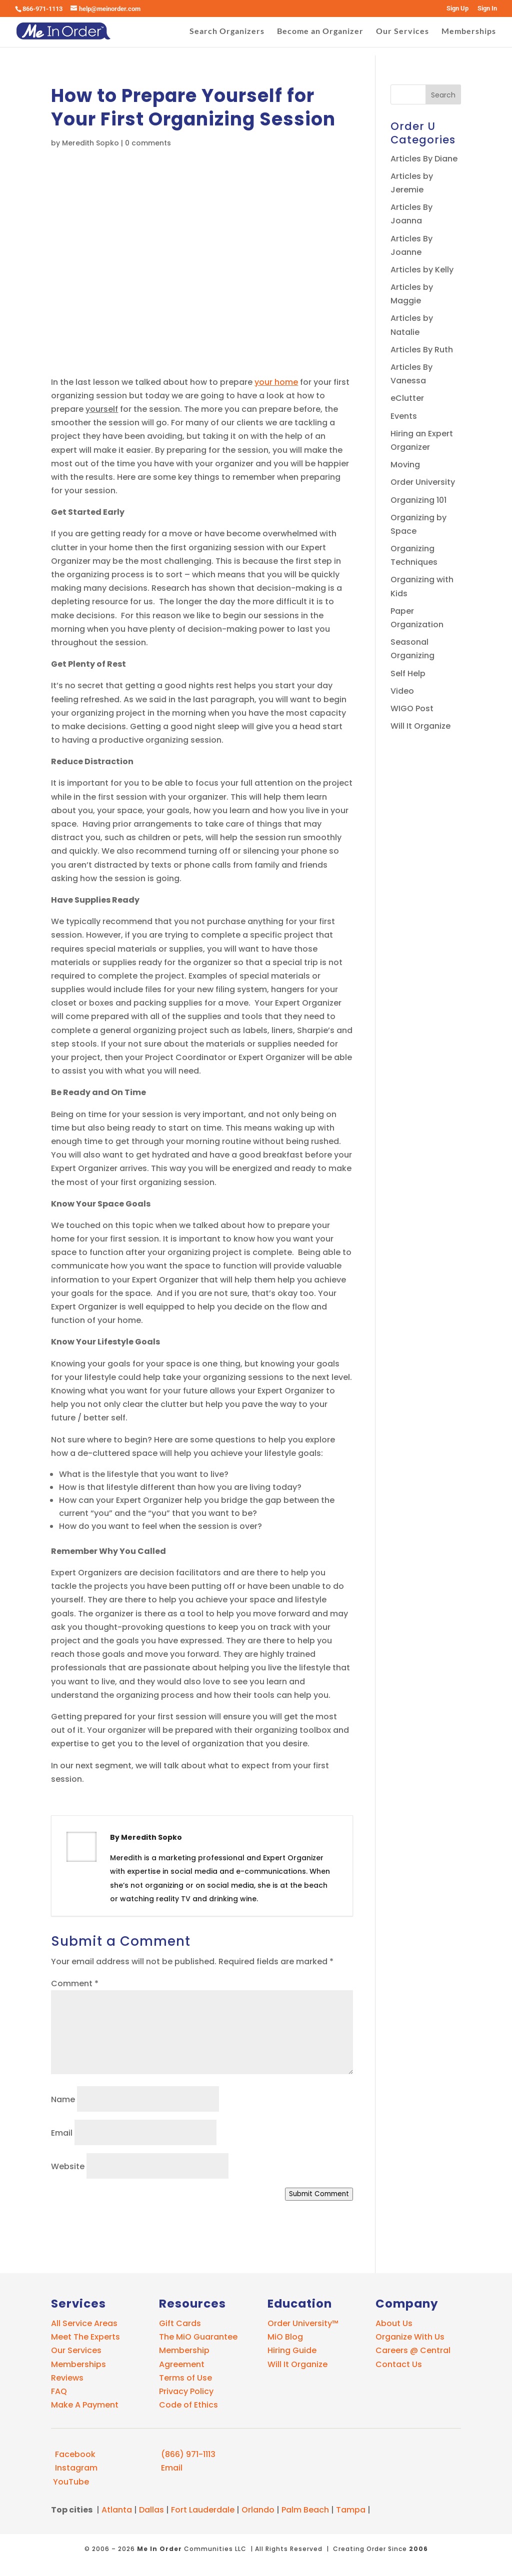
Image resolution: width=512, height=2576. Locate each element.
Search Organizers (227, 31)
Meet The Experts (85, 2337)
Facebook (73, 2454)
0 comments (148, 143)
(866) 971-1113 (187, 2454)
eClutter (407, 398)
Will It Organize (420, 726)
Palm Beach (305, 2510)
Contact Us (399, 2364)
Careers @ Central (413, 2350)
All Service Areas (84, 2323)
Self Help (408, 673)
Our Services (402, 31)
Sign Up (457, 8)
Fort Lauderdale (202, 2510)
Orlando (258, 2510)
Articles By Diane (424, 158)
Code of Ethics (188, 2405)
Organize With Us (410, 2337)
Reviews (67, 2378)
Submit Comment (319, 2194)
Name (63, 2099)
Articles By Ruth (421, 349)
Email (61, 2133)
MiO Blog (285, 2337)
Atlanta (117, 2510)
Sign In (487, 8)
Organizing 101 (418, 500)
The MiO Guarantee (198, 2337)
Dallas (151, 2510)
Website (67, 2166)
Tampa (351, 2510)
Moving (405, 464)
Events (403, 416)
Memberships (469, 31)
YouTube (70, 2482)
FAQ (59, 2391)
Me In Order (159, 2549)
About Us (394, 2323)
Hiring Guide (292, 2350)
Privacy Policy (186, 2391)
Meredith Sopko (90, 143)
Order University (422, 482)
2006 (418, 2549)
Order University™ (303, 2323)
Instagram (74, 2468)
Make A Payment (84, 2405)
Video (402, 691)
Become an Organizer (320, 31)
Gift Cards (180, 2323)
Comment (74, 1983)
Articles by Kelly (422, 269)
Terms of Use (185, 2378)
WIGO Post (412, 708)
